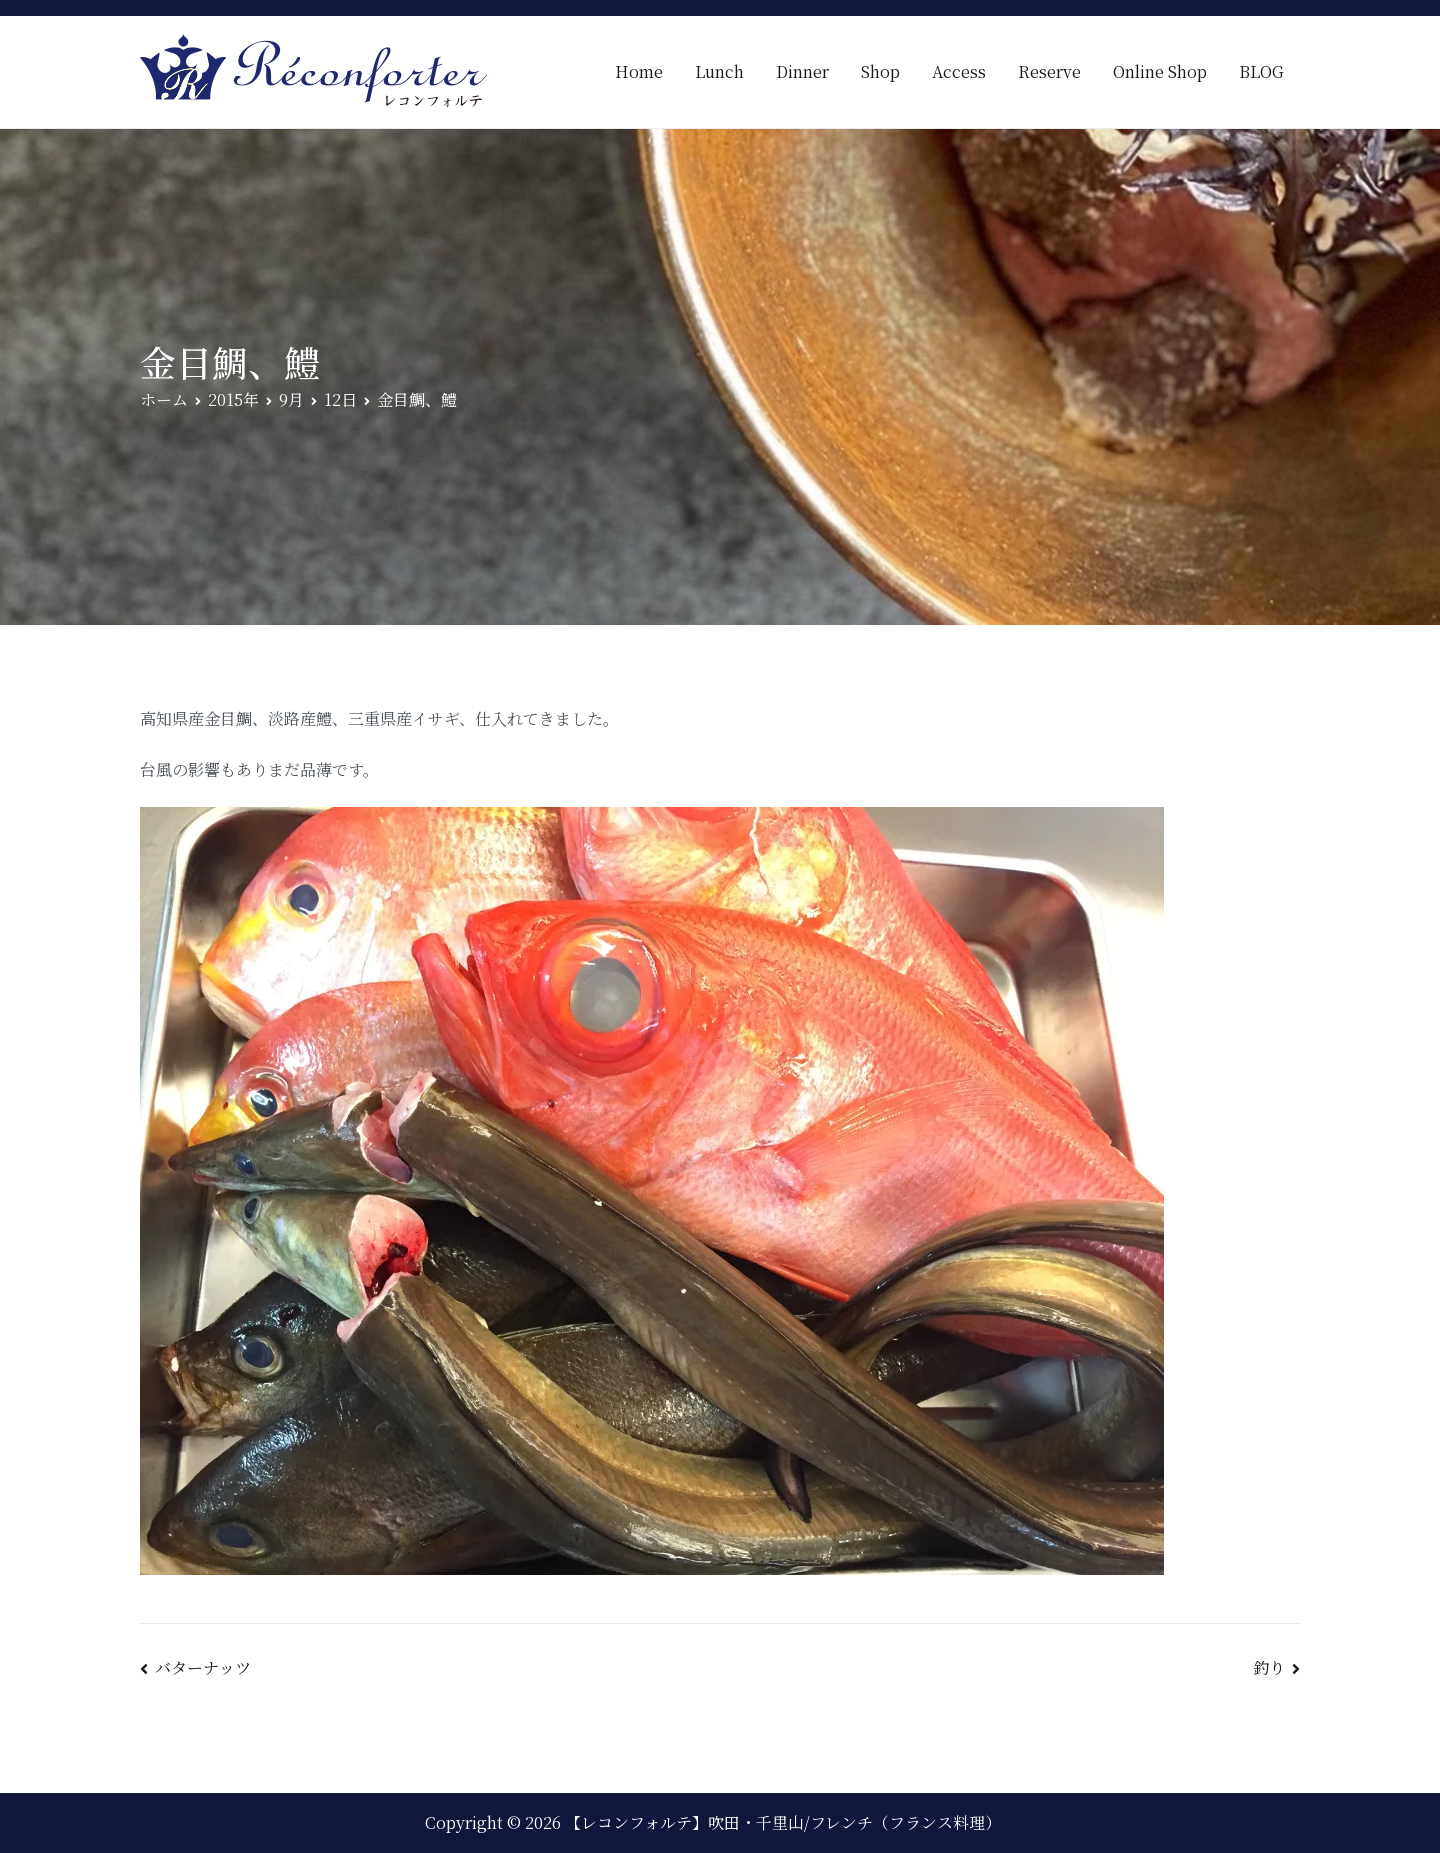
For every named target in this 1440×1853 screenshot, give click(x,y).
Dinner (802, 71)
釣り (1269, 1667)
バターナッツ (203, 1667)
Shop (880, 71)
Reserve (1049, 71)
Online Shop (1160, 71)
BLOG (1261, 71)
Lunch (719, 71)
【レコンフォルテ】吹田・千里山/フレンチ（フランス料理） (783, 1822)
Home (639, 71)
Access (959, 71)
